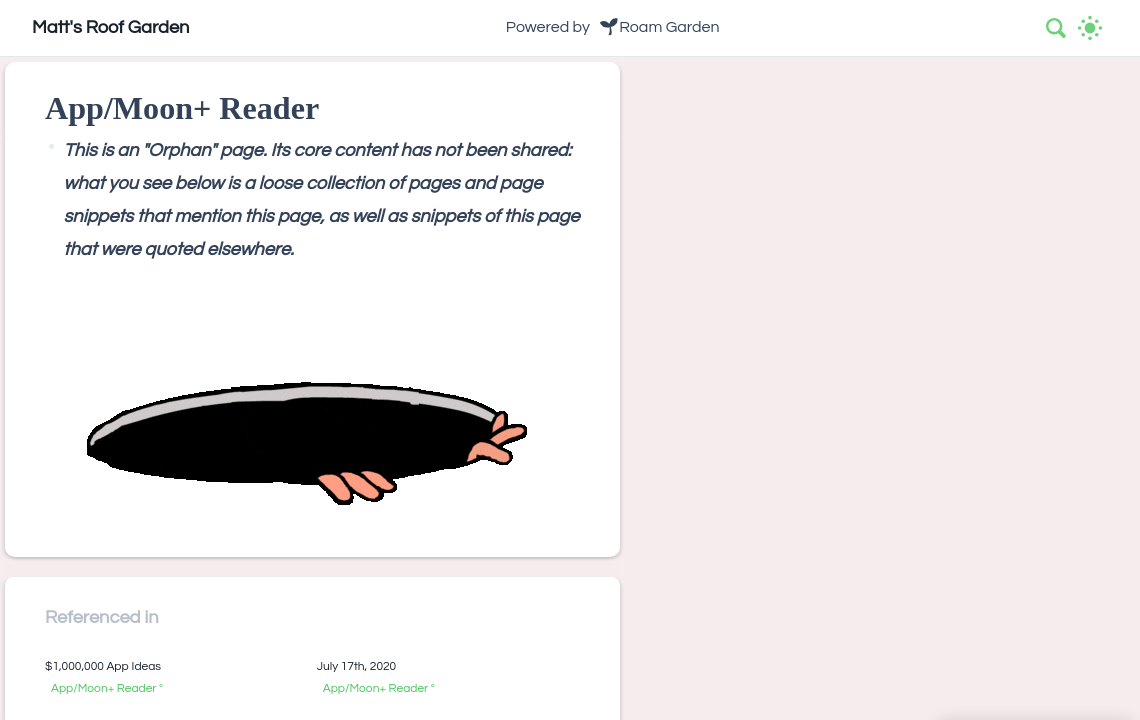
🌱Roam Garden (659, 27)
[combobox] (1057, 28)
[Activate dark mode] (1090, 28)
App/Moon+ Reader (104, 688)
